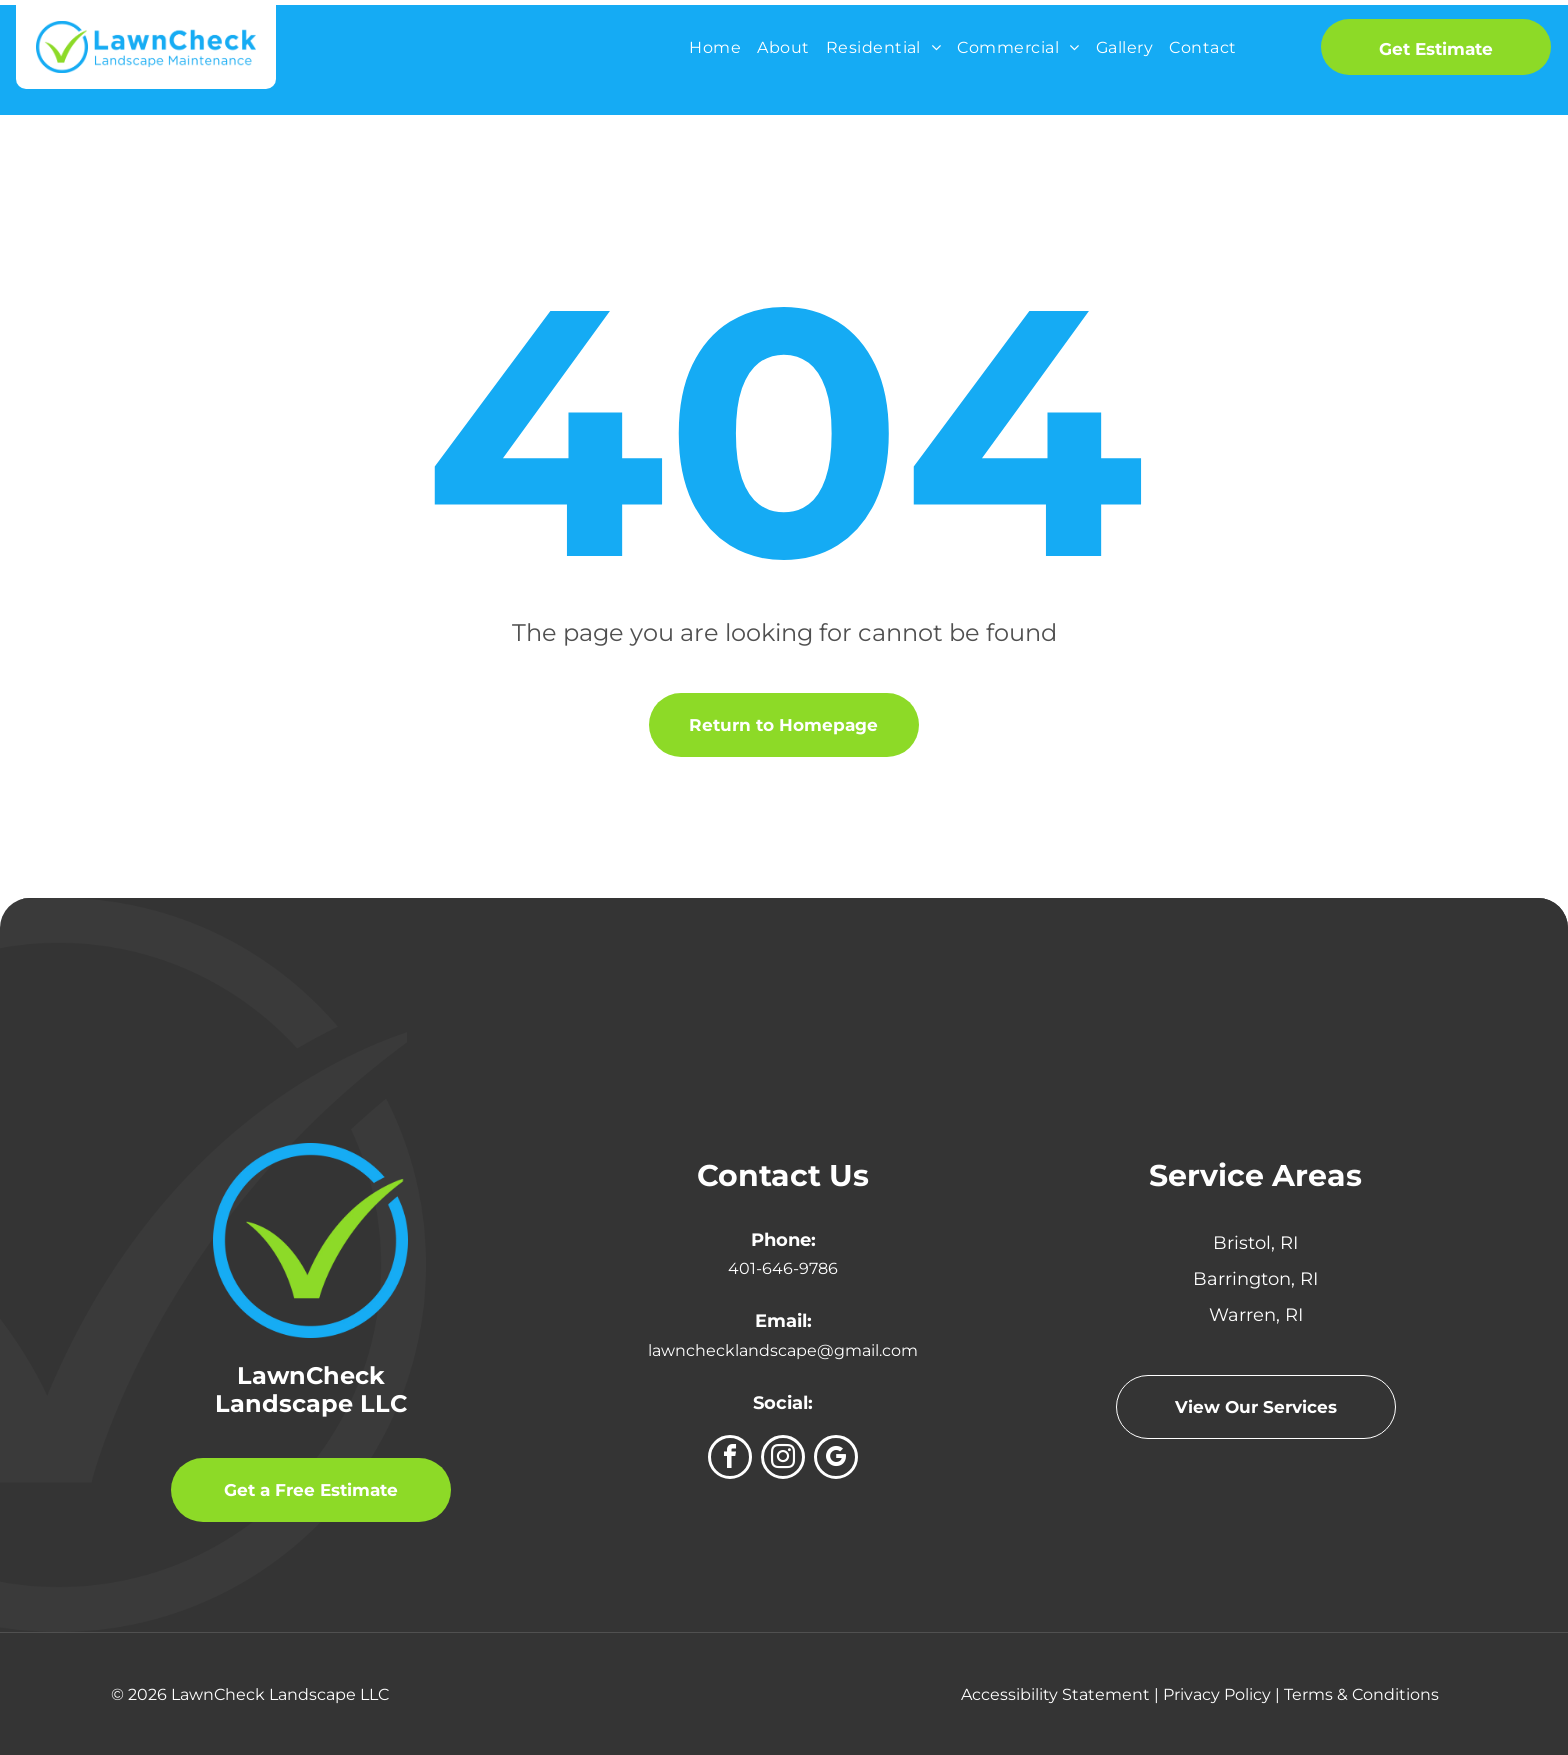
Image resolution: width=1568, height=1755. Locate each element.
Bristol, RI (1255, 1243)
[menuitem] (715, 47)
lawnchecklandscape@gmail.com (783, 1350)
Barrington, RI (1255, 1279)
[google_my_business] (836, 1459)
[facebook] (730, 1459)
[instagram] (783, 1459)
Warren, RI (1256, 1315)
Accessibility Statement (1055, 1694)
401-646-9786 (783, 1268)
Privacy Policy (1217, 1694)
